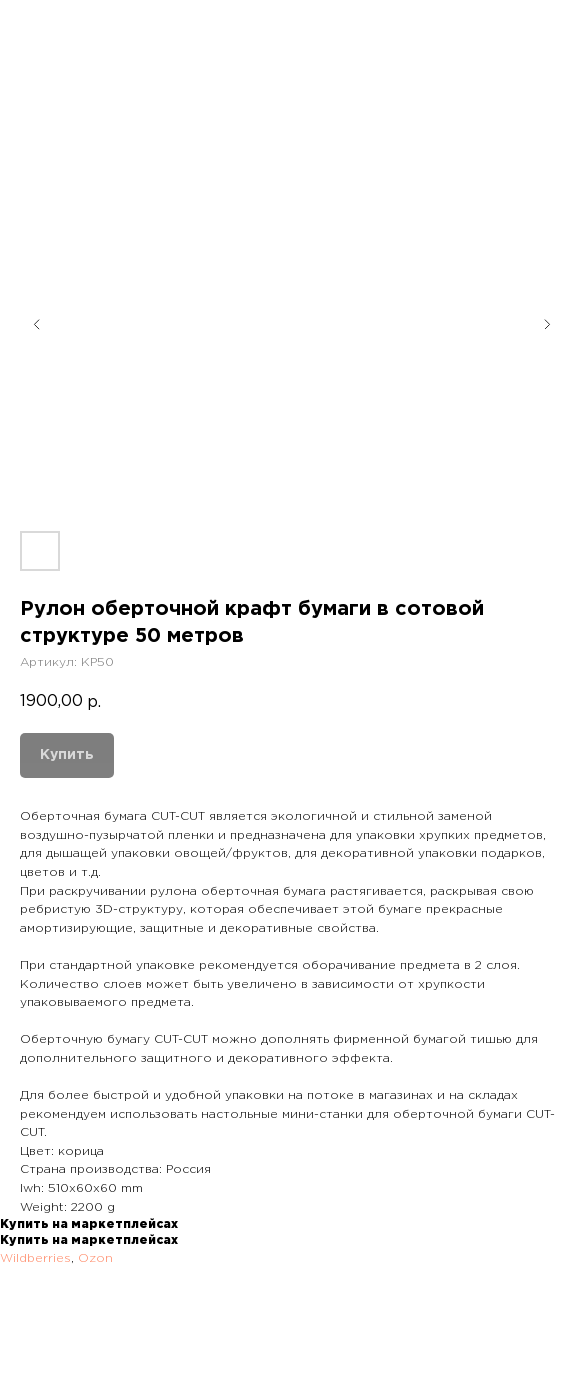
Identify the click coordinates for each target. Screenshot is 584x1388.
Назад (54, 28)
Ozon (95, 1258)
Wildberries (35, 1258)
